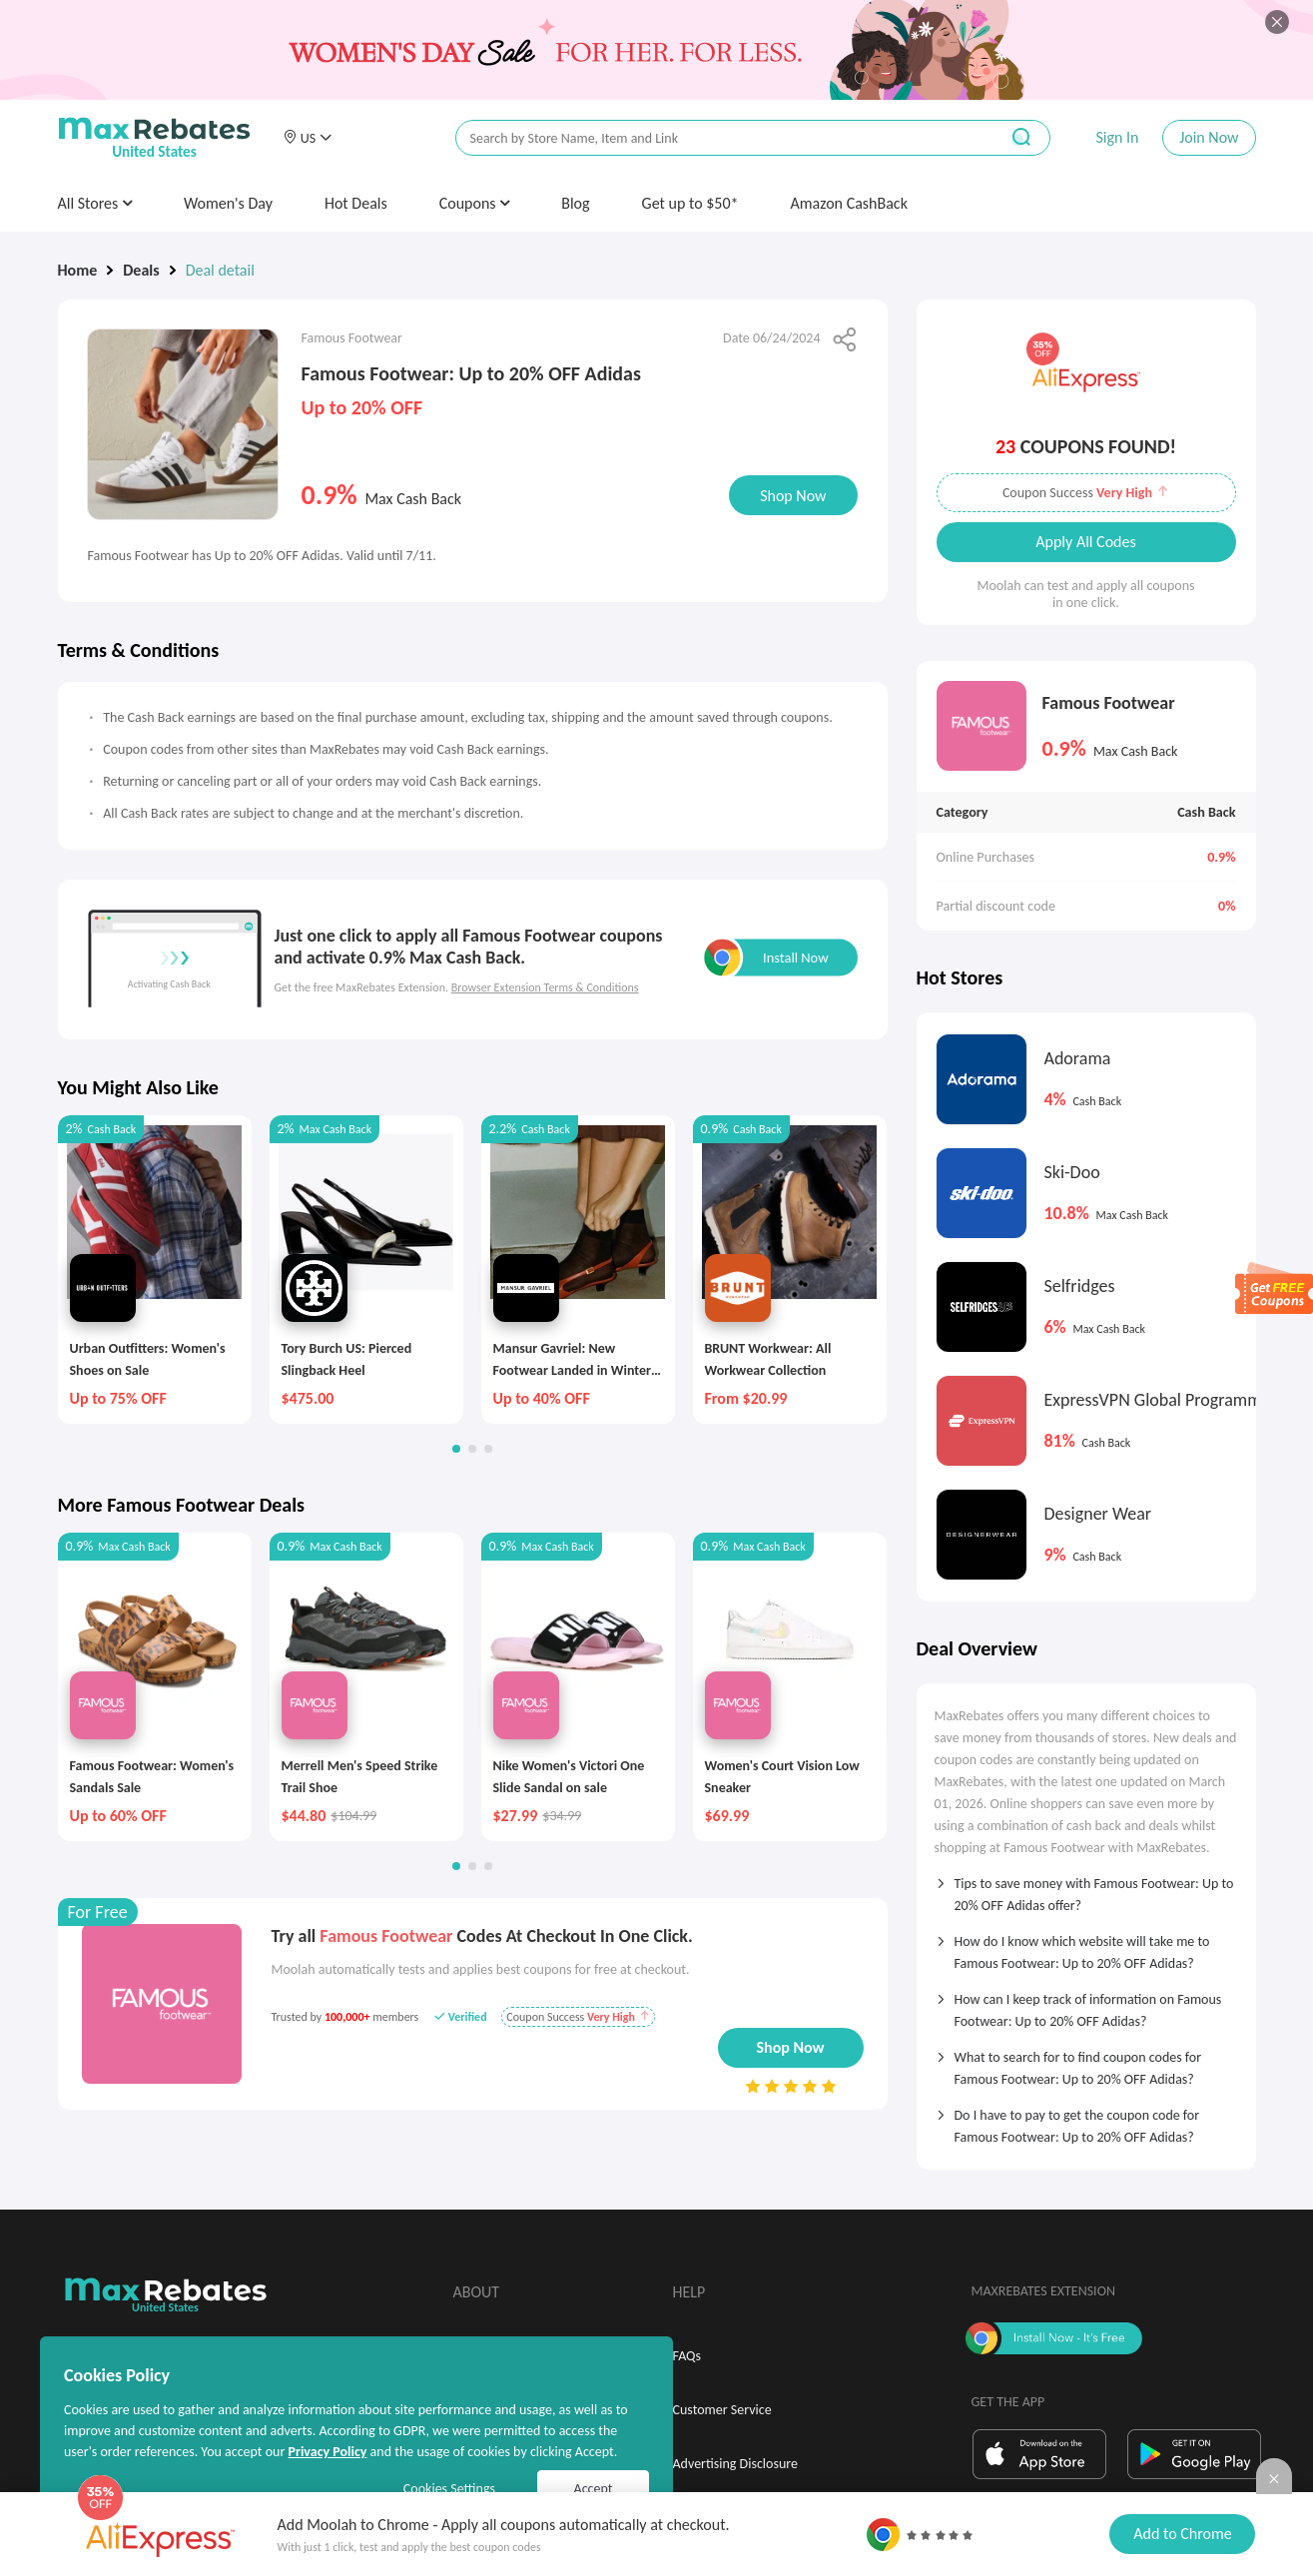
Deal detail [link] (220, 270)
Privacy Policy (327, 2451)
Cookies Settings (449, 2488)
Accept (593, 2488)
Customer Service (722, 2409)
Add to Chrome (1182, 2533)
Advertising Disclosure (735, 2463)
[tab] (1086, 1888)
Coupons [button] (474, 203)
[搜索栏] (714, 138)
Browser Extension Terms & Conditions (545, 987)
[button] (307, 138)
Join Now (1208, 137)
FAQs (687, 2355)
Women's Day (228, 203)
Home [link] (78, 270)
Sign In (1116, 137)
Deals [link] (141, 270)
